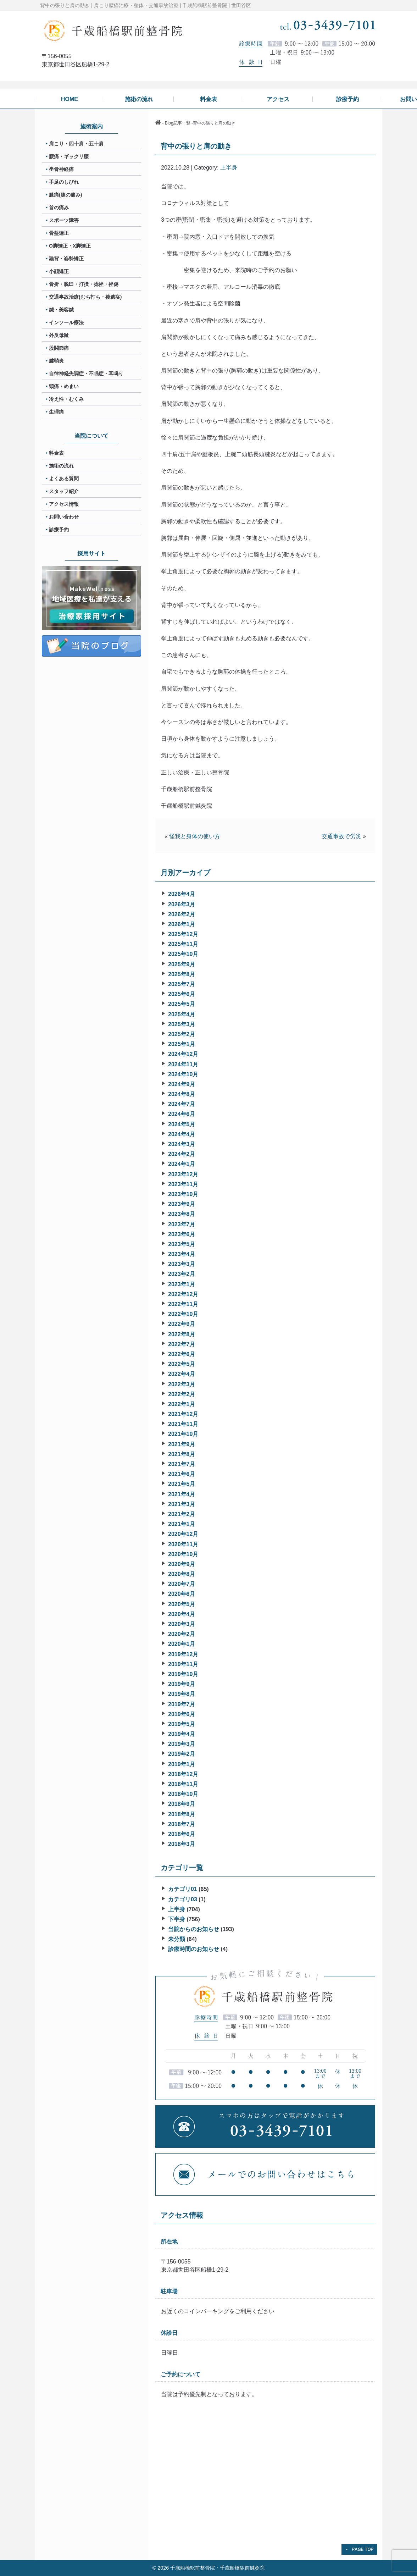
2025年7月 (181, 984)
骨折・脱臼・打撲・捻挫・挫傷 (83, 284)
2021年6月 (181, 1474)
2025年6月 (181, 994)
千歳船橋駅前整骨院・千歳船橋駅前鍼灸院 (217, 2568)
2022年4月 (181, 1374)
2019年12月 (183, 1654)
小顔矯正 (59, 271)
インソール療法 (66, 322)
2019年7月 (181, 1704)
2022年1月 (181, 1404)
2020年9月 (181, 1564)
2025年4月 (181, 1014)
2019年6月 (181, 1714)
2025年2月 (181, 1034)
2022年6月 (181, 1354)
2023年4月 (181, 1254)
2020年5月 (181, 1604)
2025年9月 (181, 964)
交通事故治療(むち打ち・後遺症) (85, 297)
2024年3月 (181, 1144)
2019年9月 (181, 1684)
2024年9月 (181, 1084)
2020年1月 (181, 1644)
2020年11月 (183, 1544)
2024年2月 (181, 1154)
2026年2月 (181, 914)
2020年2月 (181, 1634)
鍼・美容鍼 (61, 310)
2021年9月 (181, 1444)
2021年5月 (181, 1484)
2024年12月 (183, 1054)
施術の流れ (61, 466)
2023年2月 (181, 1274)
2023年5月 (181, 1244)
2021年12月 (183, 1414)
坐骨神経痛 (61, 169)
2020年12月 (183, 1534)
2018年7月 (181, 1824)
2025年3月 (181, 1024)
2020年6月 (181, 1594)
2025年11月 (183, 944)
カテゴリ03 (182, 1899)
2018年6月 (181, 1834)
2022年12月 (183, 1294)
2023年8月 (181, 1214)
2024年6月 (181, 1114)
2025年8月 (181, 974)
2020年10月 (183, 1554)
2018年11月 (183, 1784)
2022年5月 (181, 1364)
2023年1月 (181, 1284)
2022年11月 (183, 1304)
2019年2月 (181, 1754)
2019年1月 (181, 1764)
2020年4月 (181, 1614)
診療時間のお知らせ (193, 1949)
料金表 (56, 453)
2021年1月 (181, 1524)
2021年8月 (181, 1454)
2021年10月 (183, 1434)
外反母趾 (59, 335)
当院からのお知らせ (193, 1929)
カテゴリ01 (182, 1889)
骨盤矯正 (59, 233)
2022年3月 (181, 1384)
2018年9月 (181, 1804)
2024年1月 (181, 1164)
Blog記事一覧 (177, 123)
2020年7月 (181, 1584)
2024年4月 (181, 1134)
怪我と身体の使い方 (194, 836)
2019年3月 (181, 1744)
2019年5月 (181, 1724)
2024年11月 (183, 1064)
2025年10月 (183, 954)
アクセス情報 (64, 504)
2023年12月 (183, 1174)
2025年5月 (181, 1004)
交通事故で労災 (341, 836)
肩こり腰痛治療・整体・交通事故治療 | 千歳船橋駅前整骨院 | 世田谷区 (172, 5)
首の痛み (59, 207)
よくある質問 (64, 478)
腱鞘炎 (56, 361)
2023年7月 (181, 1224)
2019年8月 (181, 1694)
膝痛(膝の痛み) (65, 195)
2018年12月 (183, 1774)
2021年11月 (183, 1424)
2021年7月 (181, 1464)
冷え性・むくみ (66, 399)
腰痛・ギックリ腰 (69, 156)
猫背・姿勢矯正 (66, 258)
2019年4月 (181, 1734)
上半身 (228, 168)
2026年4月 (181, 894)
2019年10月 (183, 1674)
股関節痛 (59, 348)
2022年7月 (181, 1344)
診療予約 (59, 529)
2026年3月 (181, 904)
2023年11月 (183, 1184)
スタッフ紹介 (64, 491)
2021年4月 (181, 1494)
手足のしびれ (64, 182)
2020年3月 (181, 1624)
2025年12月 (183, 934)
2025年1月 (181, 1044)
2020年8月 (181, 1574)
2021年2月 (181, 1514)
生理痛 (56, 412)
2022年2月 (181, 1394)
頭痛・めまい (64, 386)
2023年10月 (183, 1194)
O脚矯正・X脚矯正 (70, 246)
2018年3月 (181, 1844)
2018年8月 (181, 1814)
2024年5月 (181, 1124)
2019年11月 (183, 1664)
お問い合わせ (64, 517)
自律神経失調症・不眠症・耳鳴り (86, 373)
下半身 (176, 1919)
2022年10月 (183, 1314)
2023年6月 (181, 1234)
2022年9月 (181, 1324)
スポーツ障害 (64, 220)
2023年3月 (181, 1264)
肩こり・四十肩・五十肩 (76, 144)
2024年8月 (181, 1094)
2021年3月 (181, 1504)
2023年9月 (181, 1204)
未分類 (176, 1939)
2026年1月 (181, 924)
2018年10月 (183, 1794)
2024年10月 (183, 1074)
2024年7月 (181, 1104)
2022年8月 (181, 1334)
